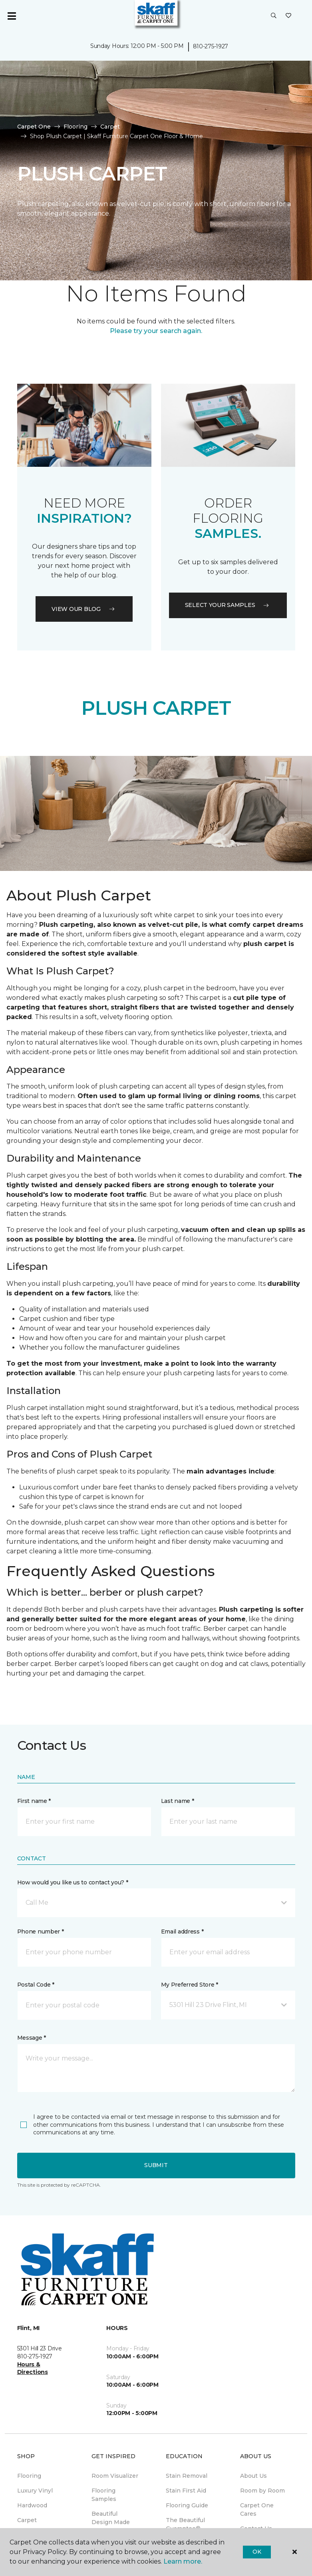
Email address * (182, 1931)
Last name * (177, 1801)
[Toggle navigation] (11, 16)
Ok (256, 2551)
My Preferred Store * (189, 1984)
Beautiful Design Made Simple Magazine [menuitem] (110, 2526)
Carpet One (34, 126)
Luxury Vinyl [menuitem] (35, 2490)
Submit (155, 2165)
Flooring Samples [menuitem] (103, 2495)
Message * (31, 2038)
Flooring (75, 126)
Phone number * (40, 1931)
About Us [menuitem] (253, 2475)
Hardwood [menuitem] (32, 2505)
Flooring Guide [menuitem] (187, 2505)
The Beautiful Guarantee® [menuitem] (185, 2524)
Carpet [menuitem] (27, 2520)
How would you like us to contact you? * (72, 1882)
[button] (273, 16)
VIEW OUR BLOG (84, 609)
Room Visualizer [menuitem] (114, 2475)
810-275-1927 (211, 46)
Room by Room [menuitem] (262, 2490)
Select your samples (228, 605)
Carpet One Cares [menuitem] (257, 2509)
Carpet (110, 126)
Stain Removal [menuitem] (186, 2475)
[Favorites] (288, 16)
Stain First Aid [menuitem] (186, 2490)
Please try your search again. (156, 331)
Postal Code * (35, 1984)
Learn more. (182, 2561)
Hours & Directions (32, 2368)
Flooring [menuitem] (29, 2475)
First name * (34, 1801)
